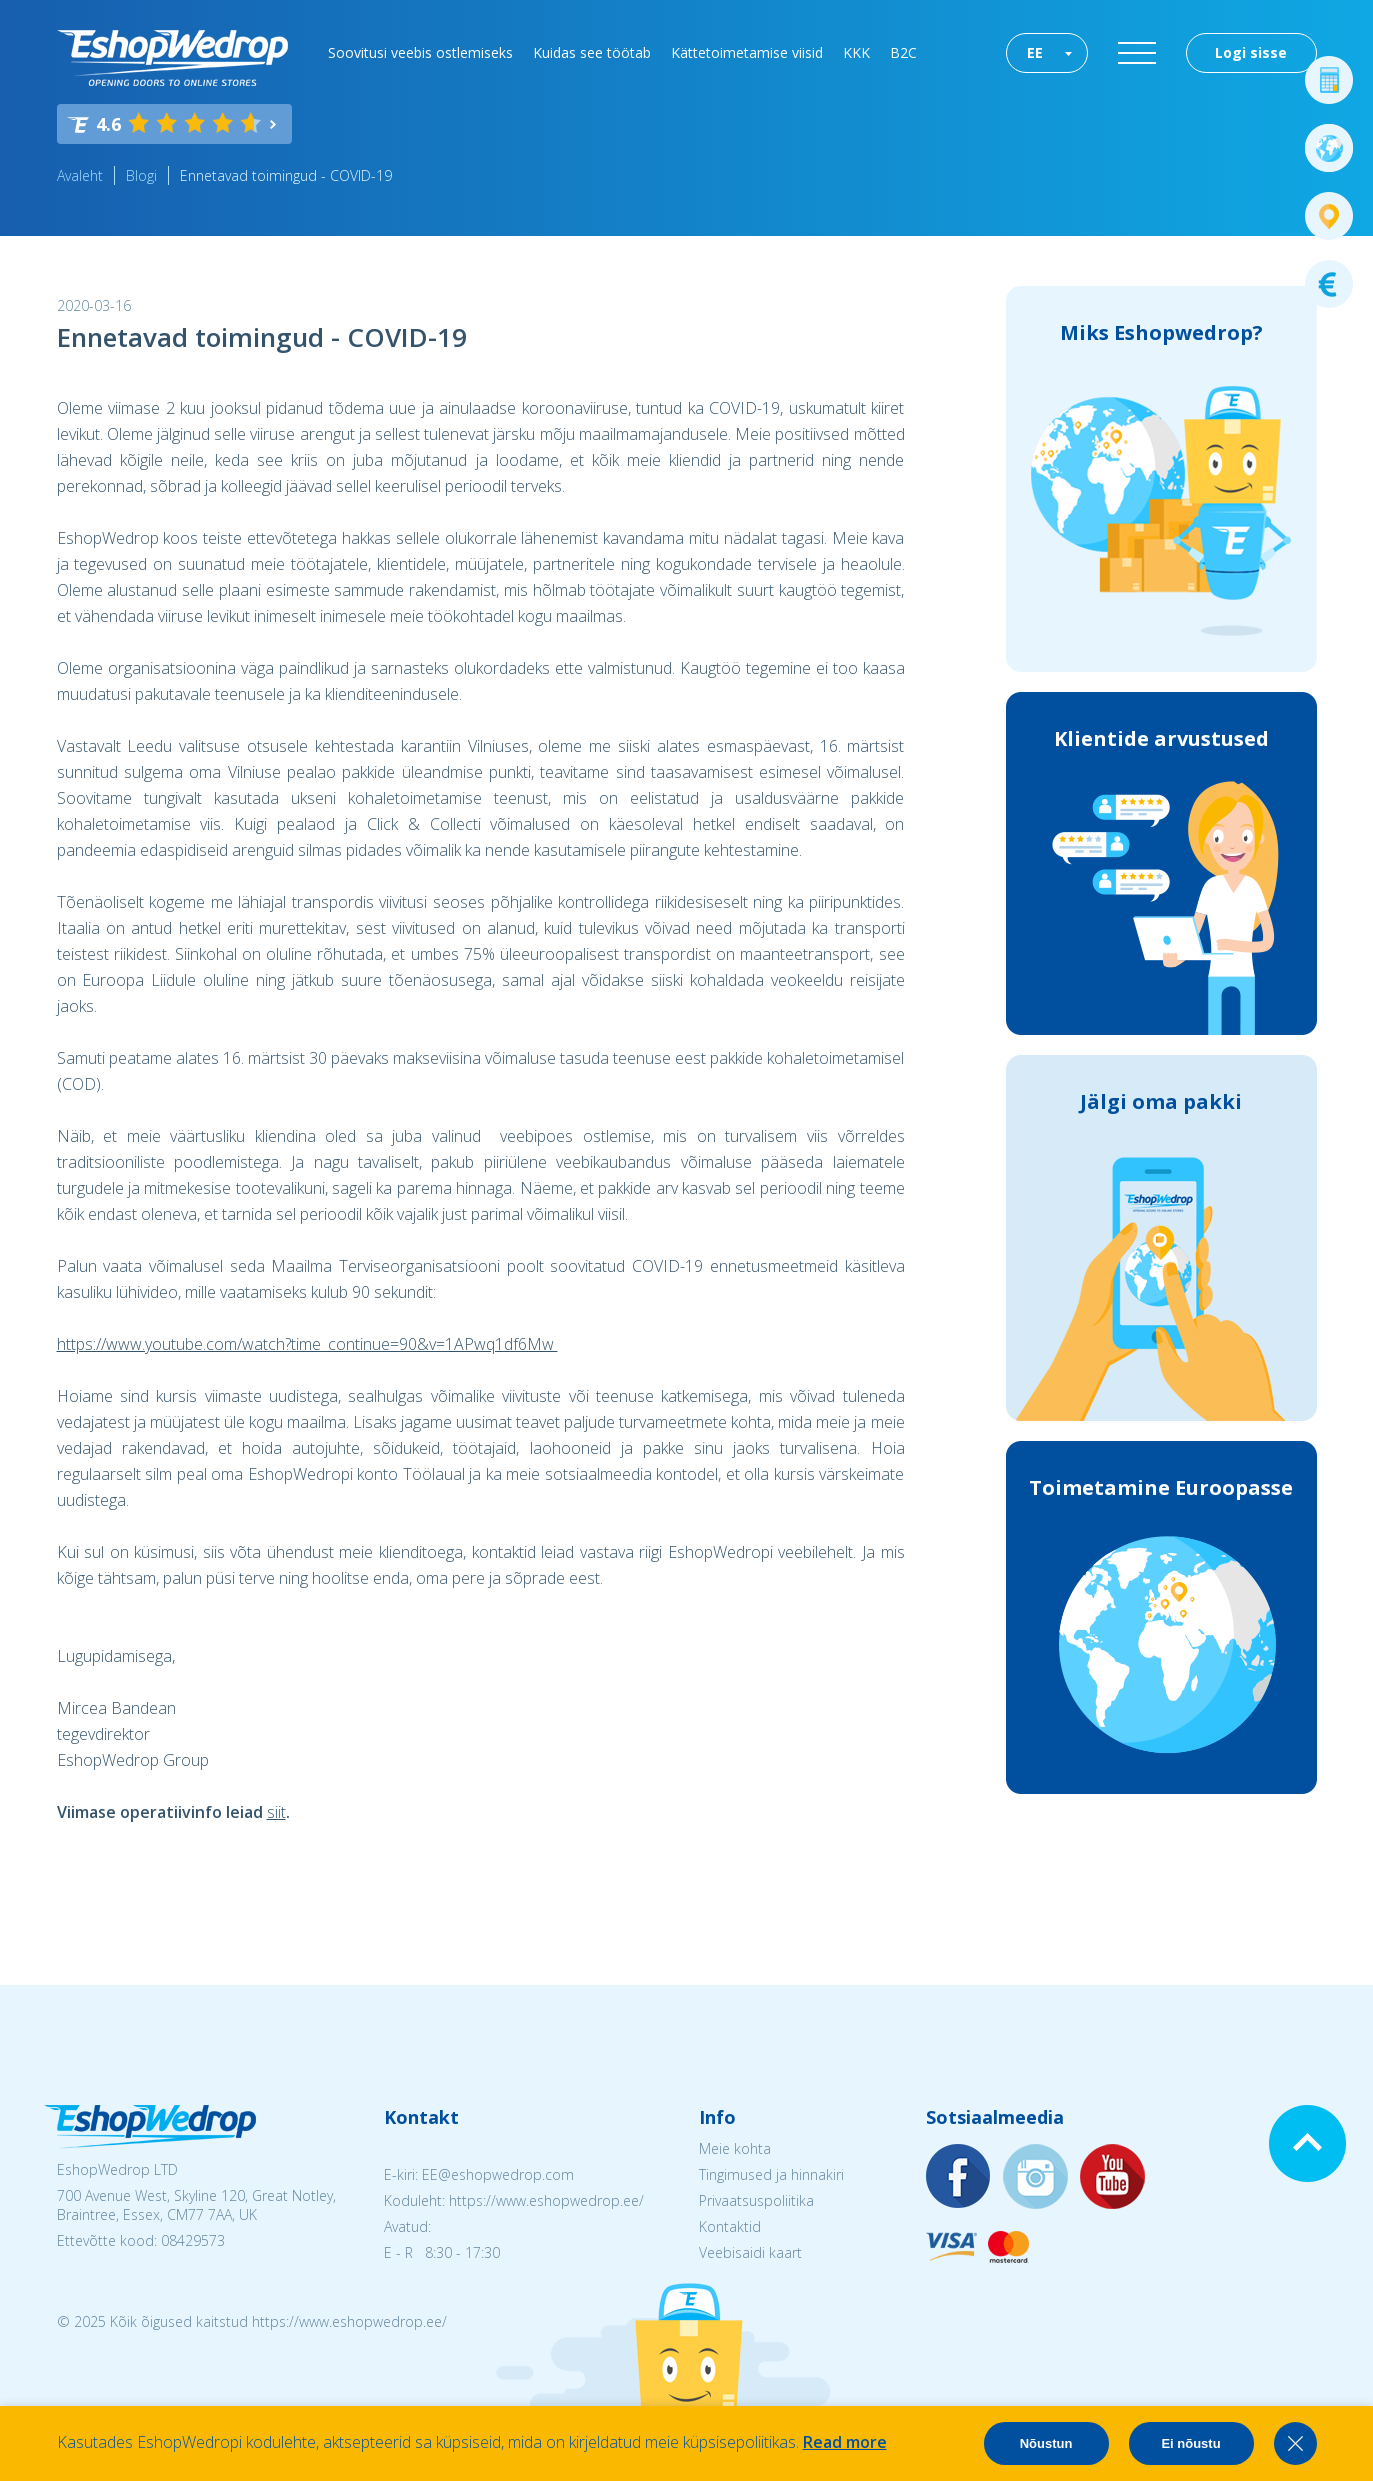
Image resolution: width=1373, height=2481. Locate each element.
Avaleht (80, 175)
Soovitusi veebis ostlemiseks (420, 52)
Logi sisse (1251, 52)
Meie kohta (735, 2148)
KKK (856, 52)
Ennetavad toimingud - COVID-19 (286, 175)
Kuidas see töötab (592, 52)
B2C (903, 52)
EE (1035, 52)
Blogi (141, 175)
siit (276, 1812)
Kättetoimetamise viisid (747, 52)
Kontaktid (730, 2226)
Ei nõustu (1190, 2443)
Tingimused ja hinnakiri (771, 2174)
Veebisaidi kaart (750, 2252)
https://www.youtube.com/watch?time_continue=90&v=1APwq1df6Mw (307, 1344)
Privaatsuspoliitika (756, 2200)
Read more (845, 2442)
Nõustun (1046, 2443)
